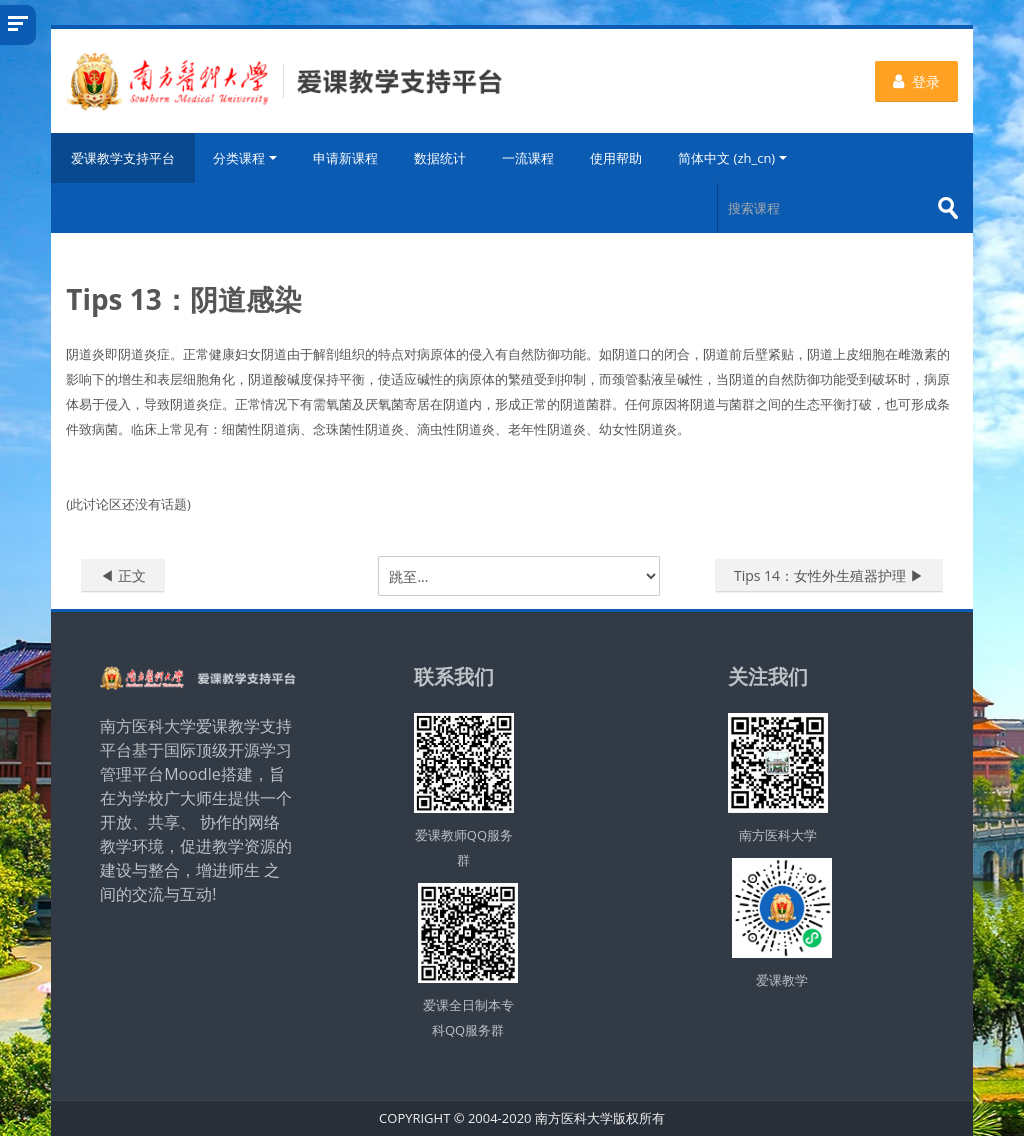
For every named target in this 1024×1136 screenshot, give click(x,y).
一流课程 (528, 158)
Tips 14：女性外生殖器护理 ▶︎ (829, 575)
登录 (916, 81)
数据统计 (440, 158)
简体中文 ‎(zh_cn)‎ (732, 158)
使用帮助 (616, 158)
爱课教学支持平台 (123, 158)
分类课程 (245, 158)
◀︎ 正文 (123, 575)
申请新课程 (345, 158)
